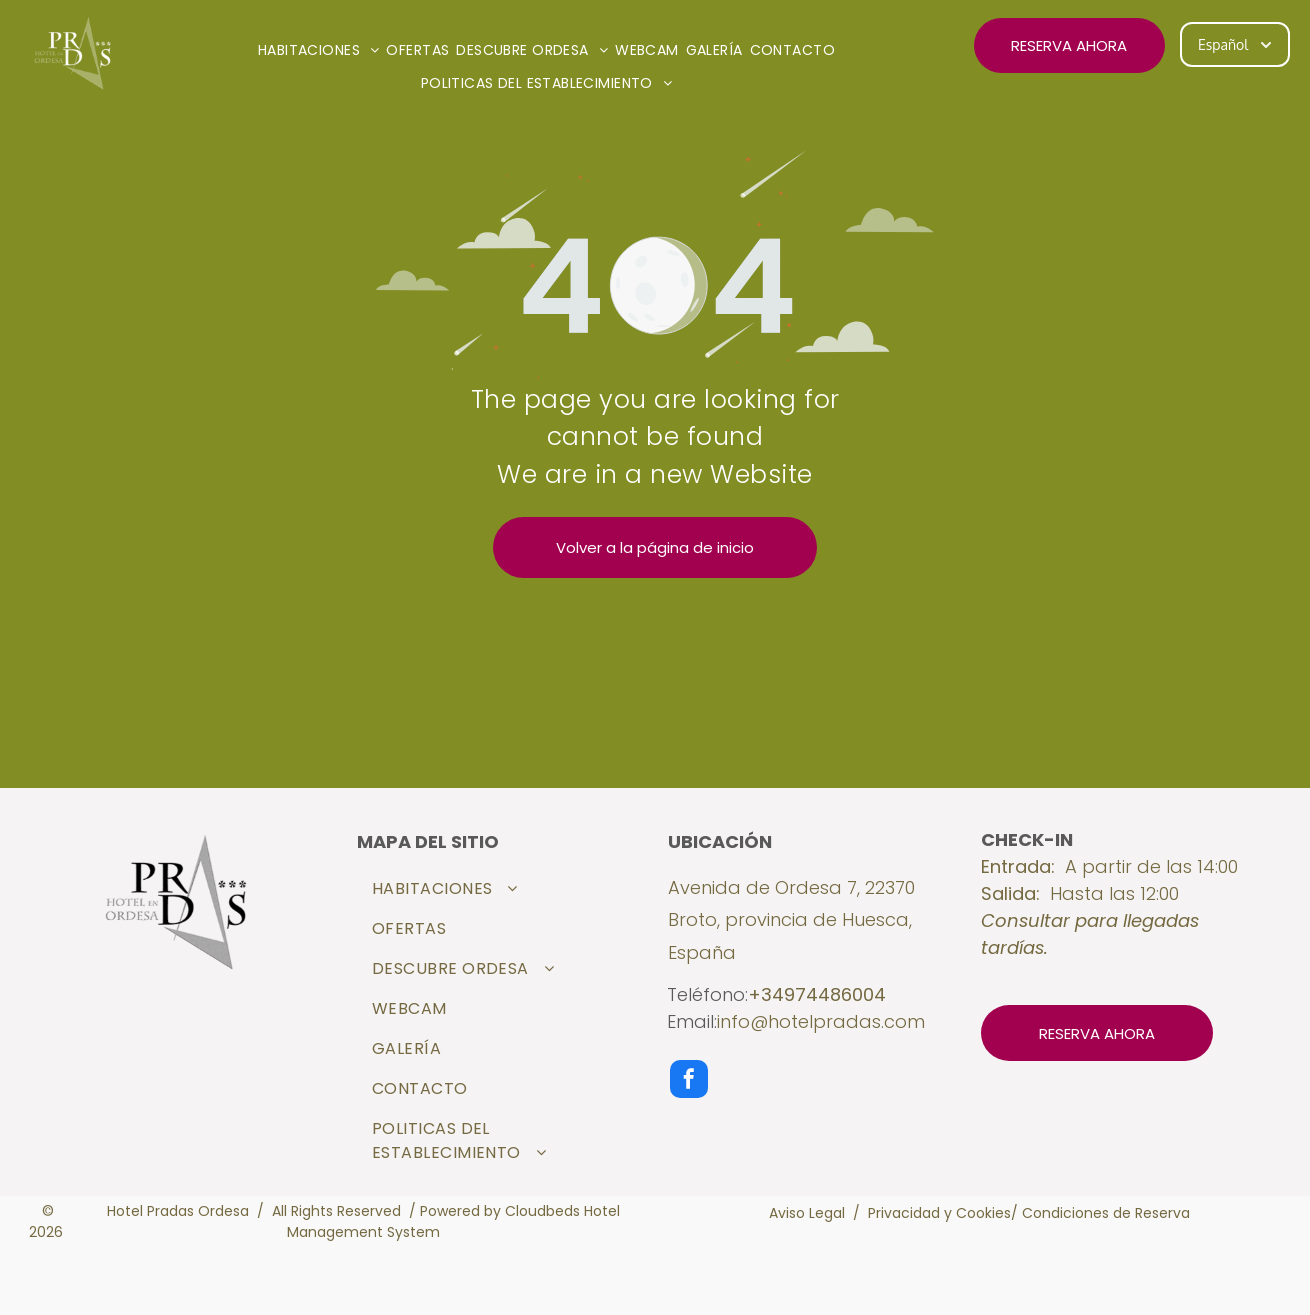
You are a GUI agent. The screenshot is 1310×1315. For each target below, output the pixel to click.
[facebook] (689, 1081)
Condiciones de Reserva (1106, 1213)
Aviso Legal (807, 1213)
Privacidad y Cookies (939, 1213)
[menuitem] (322, 50)
